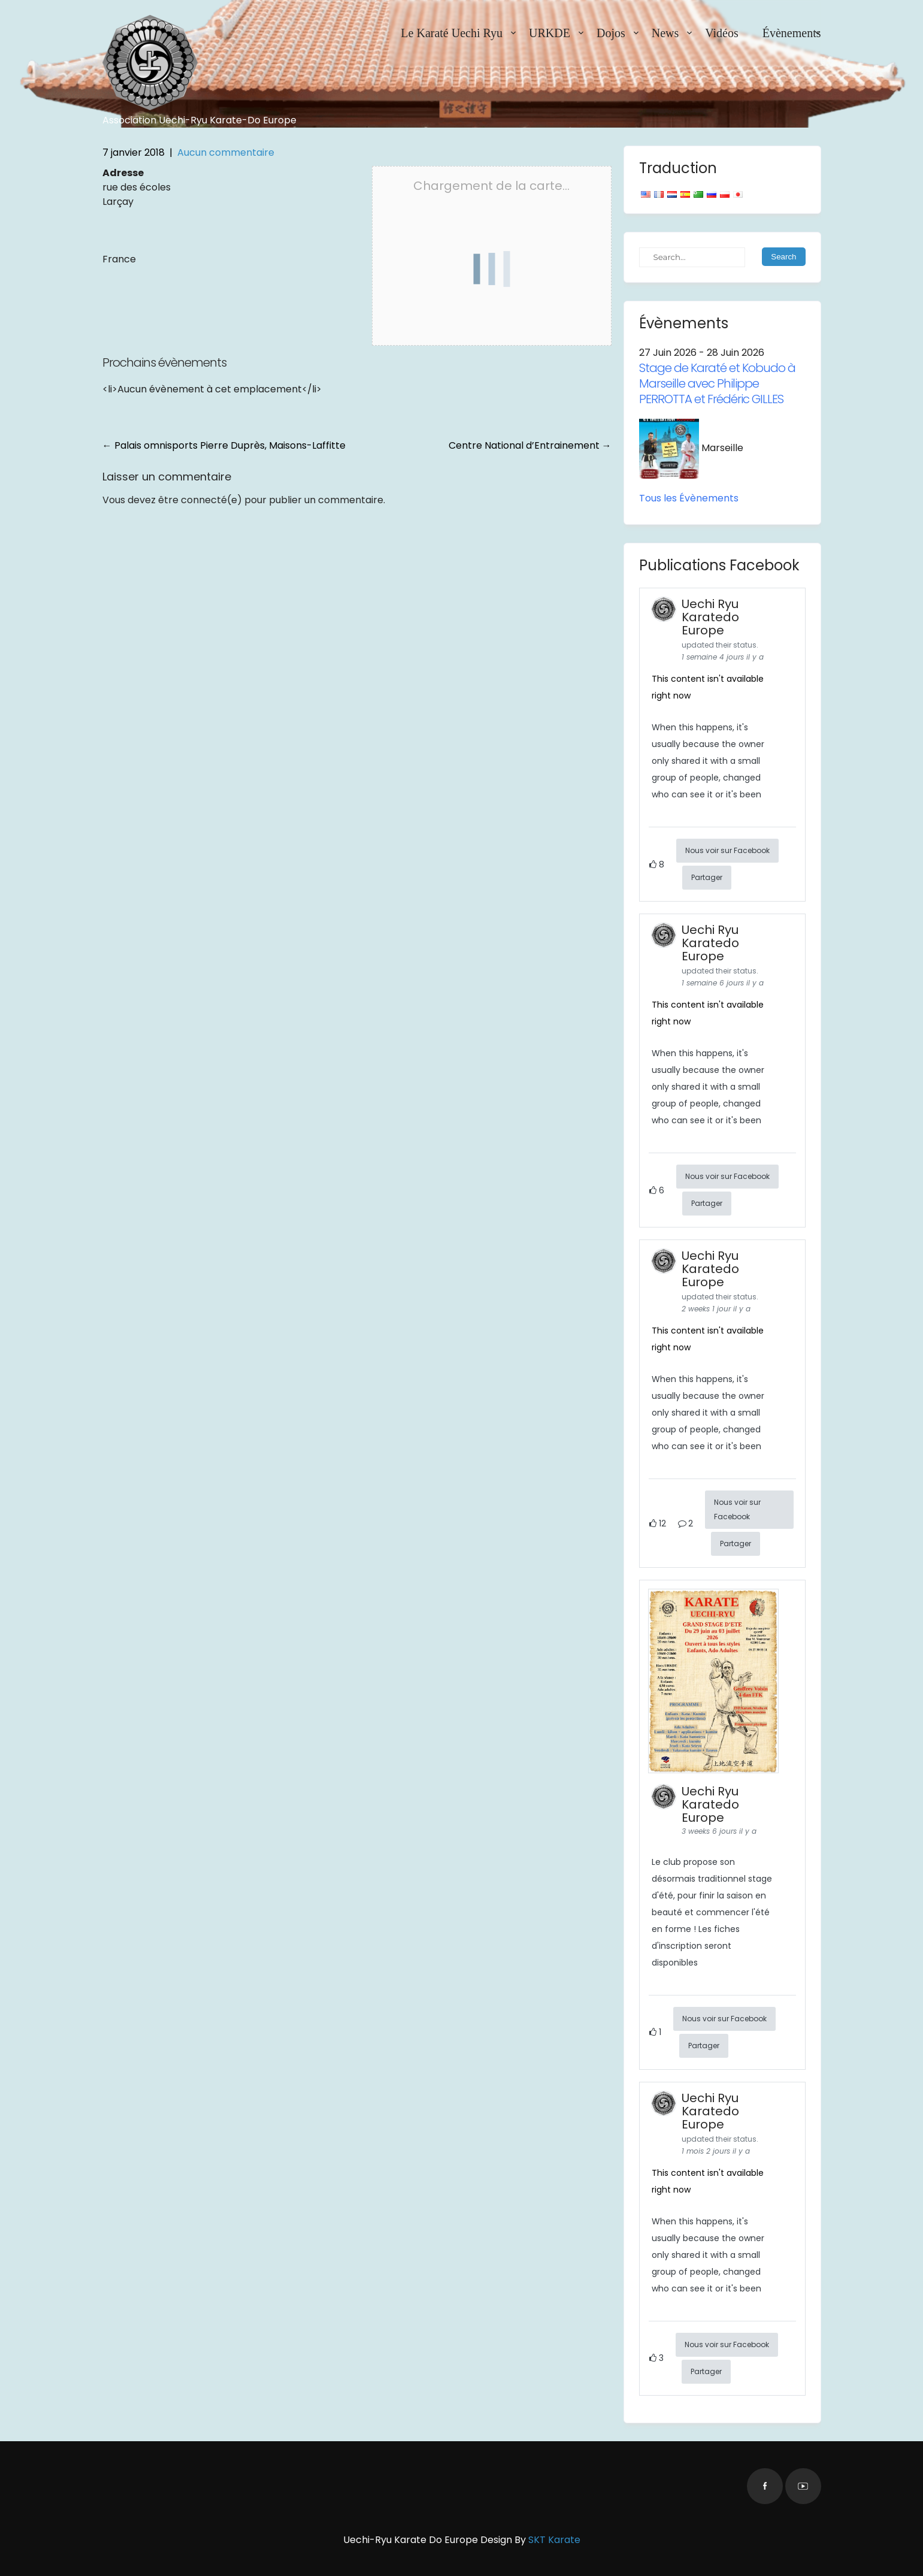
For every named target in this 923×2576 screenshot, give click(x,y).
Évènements (791, 33)
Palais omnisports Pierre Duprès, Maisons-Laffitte (224, 445)
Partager (706, 877)
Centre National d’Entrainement (530, 445)
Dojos (611, 33)
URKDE (549, 33)
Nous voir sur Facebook (727, 850)
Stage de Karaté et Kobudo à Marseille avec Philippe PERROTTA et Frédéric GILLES (717, 383)
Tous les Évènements (689, 498)
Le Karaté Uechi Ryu (452, 33)
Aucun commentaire (225, 152)
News (665, 33)
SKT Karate (554, 2540)
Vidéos (721, 33)
